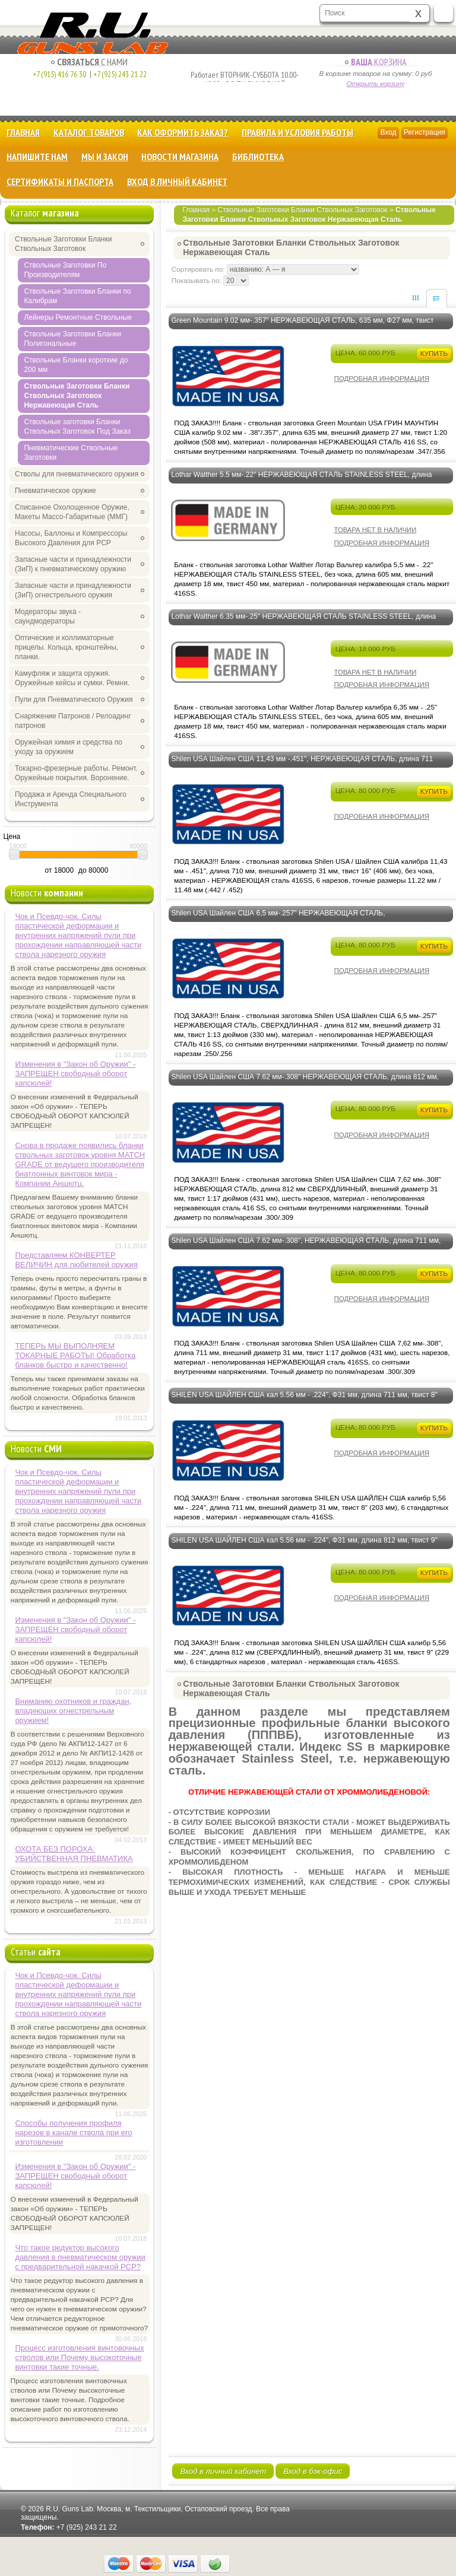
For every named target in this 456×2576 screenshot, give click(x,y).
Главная (23, 132)
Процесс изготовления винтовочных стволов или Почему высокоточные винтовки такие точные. (79, 2357)
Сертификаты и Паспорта (60, 181)
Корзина (375, 62)
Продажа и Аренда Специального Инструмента (70, 799)
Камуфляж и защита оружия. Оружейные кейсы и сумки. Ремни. (72, 678)
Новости (47, 893)
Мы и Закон (104, 157)
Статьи (36, 1952)
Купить (434, 353)
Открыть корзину (376, 83)
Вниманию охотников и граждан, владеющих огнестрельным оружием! (73, 1711)
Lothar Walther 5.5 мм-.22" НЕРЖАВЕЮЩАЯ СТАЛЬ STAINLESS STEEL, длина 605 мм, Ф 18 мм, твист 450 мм (301, 481)
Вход (388, 132)
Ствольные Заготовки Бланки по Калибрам (77, 296)
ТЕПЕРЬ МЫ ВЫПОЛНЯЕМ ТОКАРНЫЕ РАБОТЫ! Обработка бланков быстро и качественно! (75, 1355)
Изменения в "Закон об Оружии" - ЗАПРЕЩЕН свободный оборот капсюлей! (75, 1073)
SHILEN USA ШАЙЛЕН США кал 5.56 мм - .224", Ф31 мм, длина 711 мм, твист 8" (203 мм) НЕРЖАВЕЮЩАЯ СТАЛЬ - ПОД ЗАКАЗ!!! (304, 1402)
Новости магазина (179, 157)
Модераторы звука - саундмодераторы (48, 616)
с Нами (89, 62)
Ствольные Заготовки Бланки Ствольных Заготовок (302, 210)
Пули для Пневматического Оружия (74, 699)
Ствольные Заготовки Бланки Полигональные (72, 339)
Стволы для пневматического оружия (76, 474)
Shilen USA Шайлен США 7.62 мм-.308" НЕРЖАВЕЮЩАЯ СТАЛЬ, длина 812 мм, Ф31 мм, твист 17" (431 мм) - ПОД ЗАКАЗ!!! (305, 1084)
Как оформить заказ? (182, 132)
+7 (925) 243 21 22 (117, 74)
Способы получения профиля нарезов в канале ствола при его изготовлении (73, 2132)
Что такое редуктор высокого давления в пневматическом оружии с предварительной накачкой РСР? (80, 2257)
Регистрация (424, 132)
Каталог (45, 213)
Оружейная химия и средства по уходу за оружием (68, 747)
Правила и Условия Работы (297, 132)
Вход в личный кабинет (177, 181)
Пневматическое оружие (55, 490)
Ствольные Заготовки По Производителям (65, 270)
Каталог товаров (88, 132)
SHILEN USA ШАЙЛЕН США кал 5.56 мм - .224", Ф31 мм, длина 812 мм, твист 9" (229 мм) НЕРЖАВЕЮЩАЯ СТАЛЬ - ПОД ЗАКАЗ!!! (304, 1547)
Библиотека (258, 157)
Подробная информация (381, 378)
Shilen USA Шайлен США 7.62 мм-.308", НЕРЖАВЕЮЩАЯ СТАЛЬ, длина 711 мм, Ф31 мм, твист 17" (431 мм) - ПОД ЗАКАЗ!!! (306, 1247)
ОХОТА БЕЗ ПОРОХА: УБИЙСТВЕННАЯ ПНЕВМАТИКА (73, 1853)
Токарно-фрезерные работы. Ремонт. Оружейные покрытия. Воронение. (76, 773)
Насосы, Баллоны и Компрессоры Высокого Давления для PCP (71, 538)
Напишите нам (37, 157)
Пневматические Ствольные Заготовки (71, 453)
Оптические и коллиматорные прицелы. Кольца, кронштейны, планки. (66, 647)
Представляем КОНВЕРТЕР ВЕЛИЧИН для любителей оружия (76, 1260)
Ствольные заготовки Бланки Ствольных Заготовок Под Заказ (77, 426)
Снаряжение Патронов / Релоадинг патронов (73, 721)
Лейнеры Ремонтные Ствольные (78, 317)
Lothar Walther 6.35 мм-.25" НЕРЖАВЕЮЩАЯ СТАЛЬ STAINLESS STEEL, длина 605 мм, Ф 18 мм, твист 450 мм (303, 623)
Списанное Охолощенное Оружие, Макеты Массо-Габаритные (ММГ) (72, 512)
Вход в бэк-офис (312, 2471)
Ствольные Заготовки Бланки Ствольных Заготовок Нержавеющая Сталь (76, 395)
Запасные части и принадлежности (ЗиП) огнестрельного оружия (73, 590)
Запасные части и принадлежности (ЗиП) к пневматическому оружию (73, 564)
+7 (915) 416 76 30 (59, 74)
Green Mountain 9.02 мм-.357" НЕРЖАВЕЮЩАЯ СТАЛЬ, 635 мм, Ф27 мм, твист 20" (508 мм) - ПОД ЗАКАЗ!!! (302, 327)
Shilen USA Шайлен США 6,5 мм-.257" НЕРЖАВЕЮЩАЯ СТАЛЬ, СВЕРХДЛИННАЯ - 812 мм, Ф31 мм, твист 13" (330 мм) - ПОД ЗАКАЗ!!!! (289, 920)
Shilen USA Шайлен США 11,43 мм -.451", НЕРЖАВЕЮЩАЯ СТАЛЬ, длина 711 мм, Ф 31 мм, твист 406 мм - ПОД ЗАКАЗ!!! (302, 766)
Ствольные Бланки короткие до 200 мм (76, 365)
